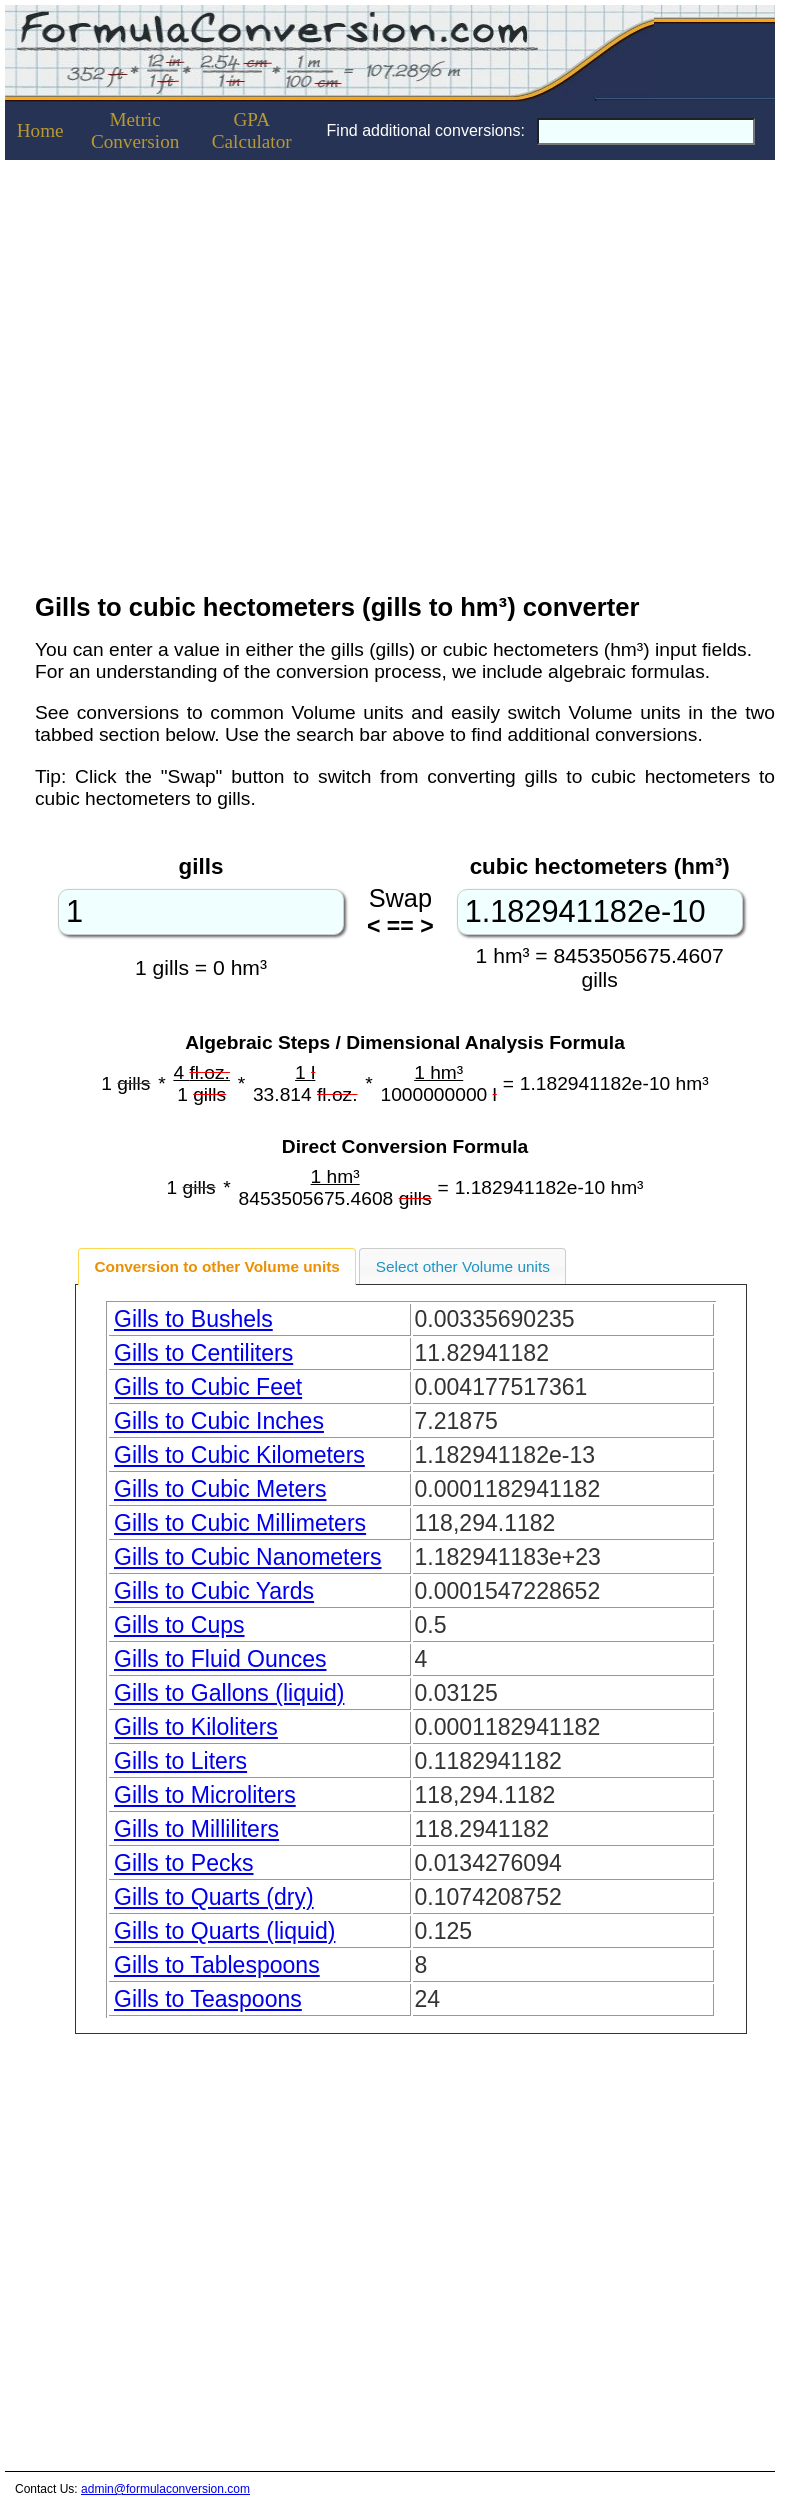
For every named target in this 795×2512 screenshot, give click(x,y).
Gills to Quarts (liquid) (224, 1931)
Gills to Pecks (184, 1863)
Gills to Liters (180, 1761)
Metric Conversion (135, 130)
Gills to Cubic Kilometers (239, 1455)
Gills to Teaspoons (208, 1999)
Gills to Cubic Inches (219, 1421)
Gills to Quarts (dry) (214, 1897)
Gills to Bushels (193, 1319)
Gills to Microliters (205, 1795)
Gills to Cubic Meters (220, 1489)
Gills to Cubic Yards (214, 1591)
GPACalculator (252, 130)
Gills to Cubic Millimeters (240, 1523)
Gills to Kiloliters (196, 1727)
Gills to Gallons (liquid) (229, 1693)
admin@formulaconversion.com (165, 2489)
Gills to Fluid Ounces (220, 1659)
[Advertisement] (187, 370)
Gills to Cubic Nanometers (248, 1557)
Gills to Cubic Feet (208, 1387)
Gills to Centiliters (203, 1353)
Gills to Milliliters (196, 1829)
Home (40, 130)
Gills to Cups (179, 1625)
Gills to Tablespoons (217, 1965)
